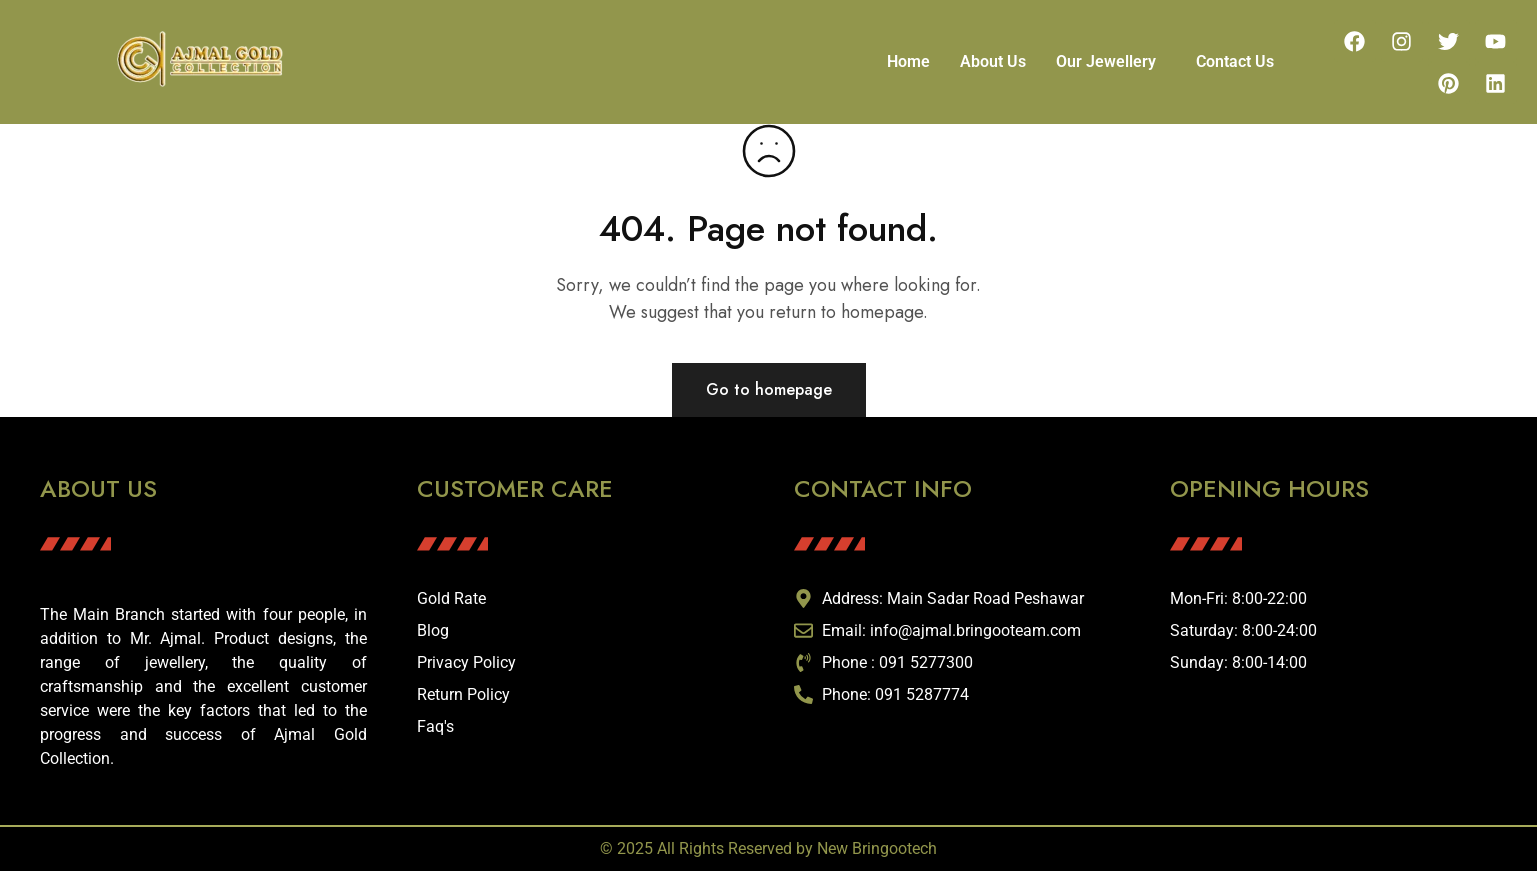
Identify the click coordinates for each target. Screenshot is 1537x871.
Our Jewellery (1106, 61)
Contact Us (1235, 61)
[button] (1111, 62)
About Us (993, 61)
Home (908, 61)
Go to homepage (769, 389)
